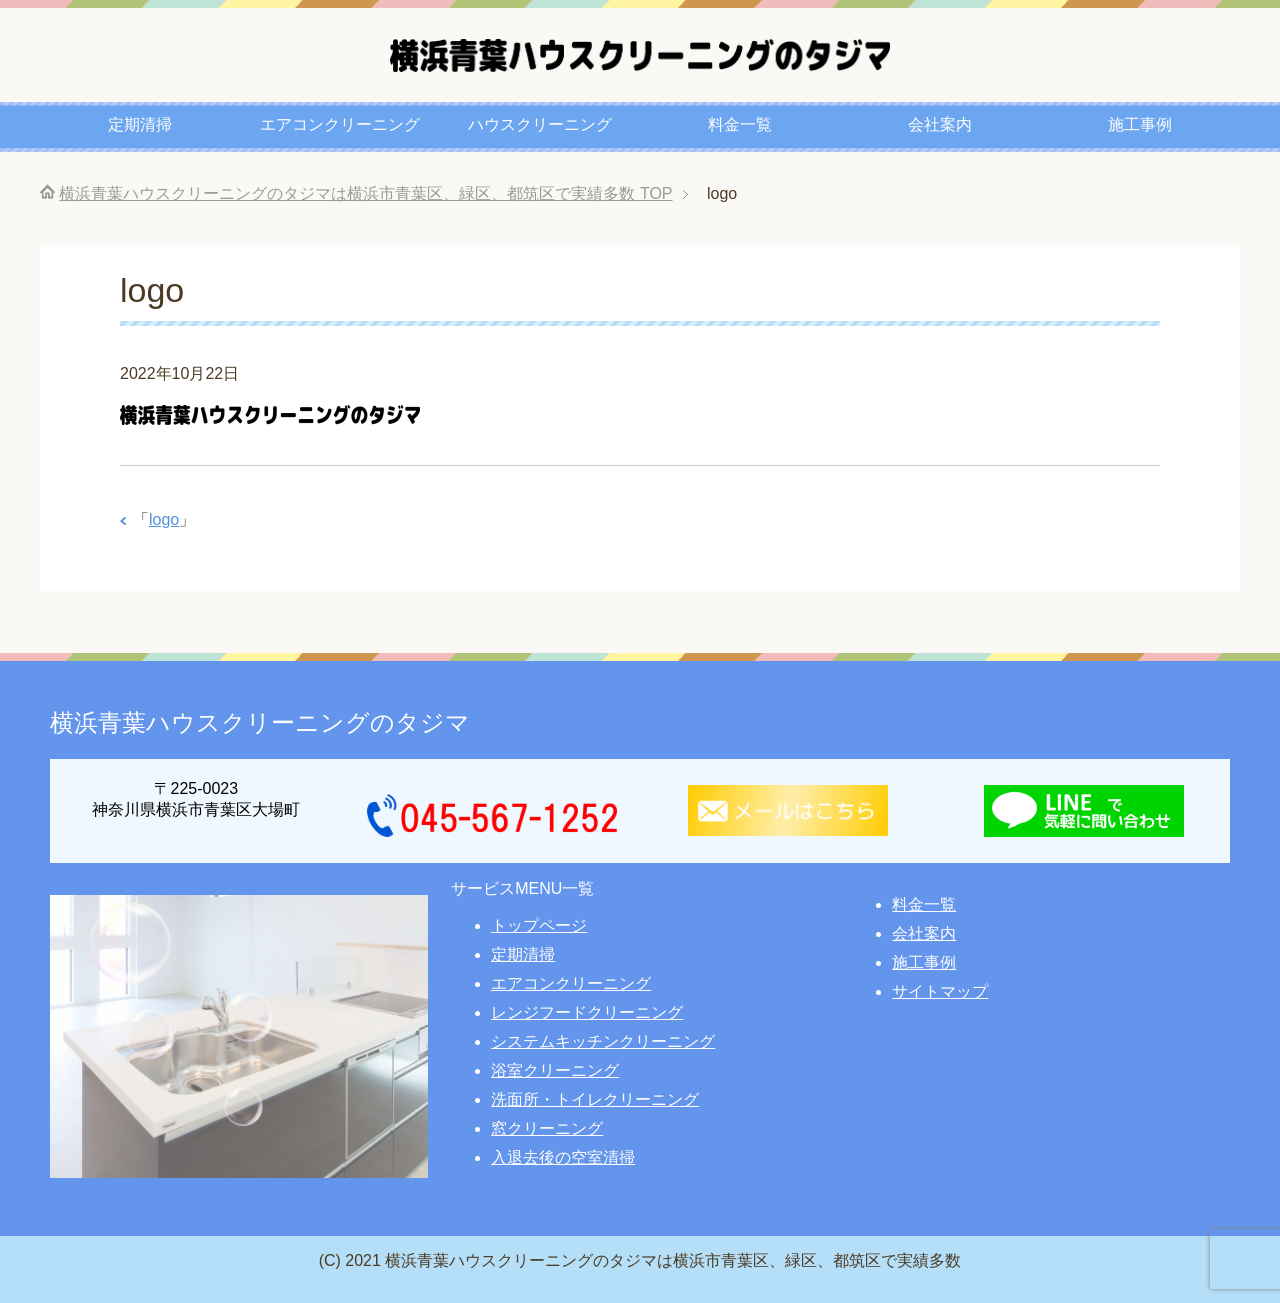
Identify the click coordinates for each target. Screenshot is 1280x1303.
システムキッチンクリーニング (603, 1041)
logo (164, 519)
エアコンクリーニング (340, 124)
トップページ (539, 925)
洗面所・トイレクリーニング (595, 1099)
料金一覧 (740, 124)
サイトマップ (940, 991)
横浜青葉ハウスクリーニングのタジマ (260, 722)
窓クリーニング (547, 1128)
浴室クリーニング (555, 1070)
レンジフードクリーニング (587, 1012)
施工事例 (1140, 124)
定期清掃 (140, 124)
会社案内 (940, 124)
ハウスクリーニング (540, 124)
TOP (365, 193)
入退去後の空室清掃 (563, 1157)
